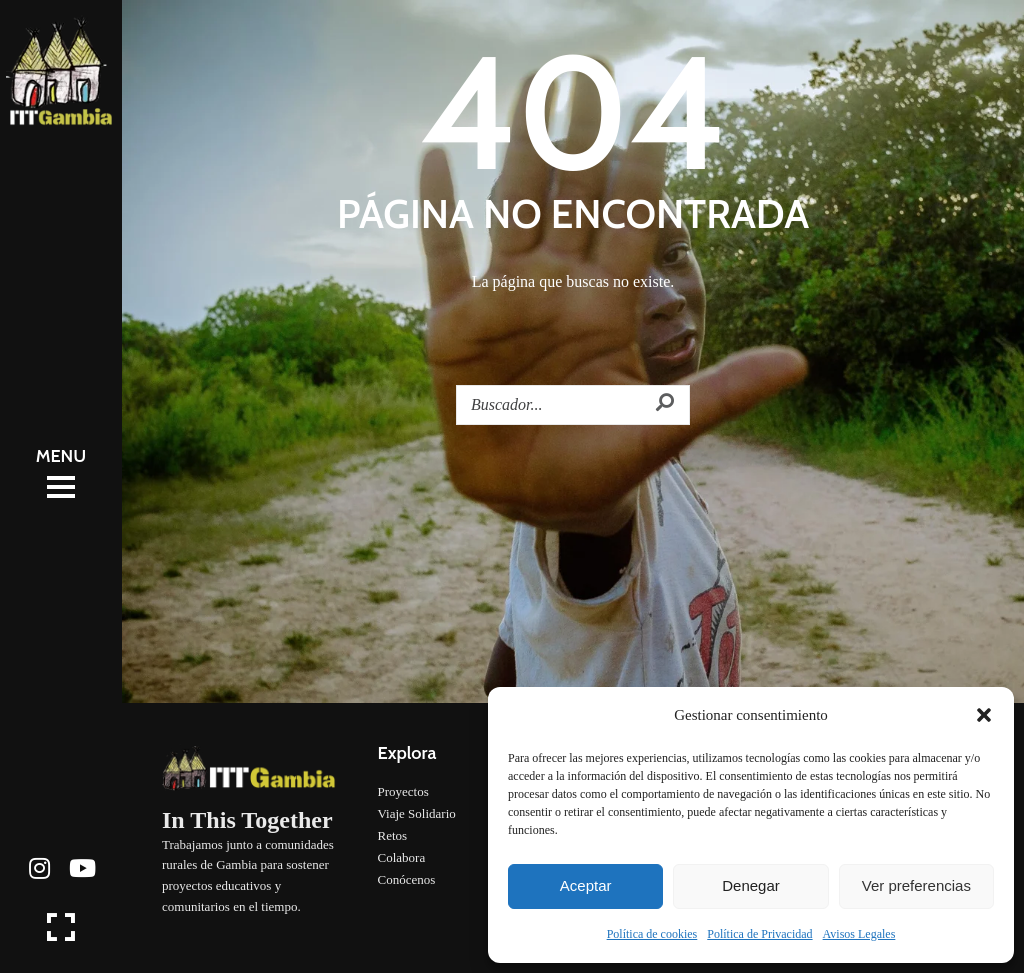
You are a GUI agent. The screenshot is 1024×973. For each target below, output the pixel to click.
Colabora (402, 857)
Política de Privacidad (759, 934)
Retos (393, 835)
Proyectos (403, 791)
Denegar (751, 885)
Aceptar (586, 885)
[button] (984, 715)
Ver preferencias (916, 885)
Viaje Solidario (417, 813)
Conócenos (407, 879)
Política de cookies (652, 934)
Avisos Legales (859, 934)
